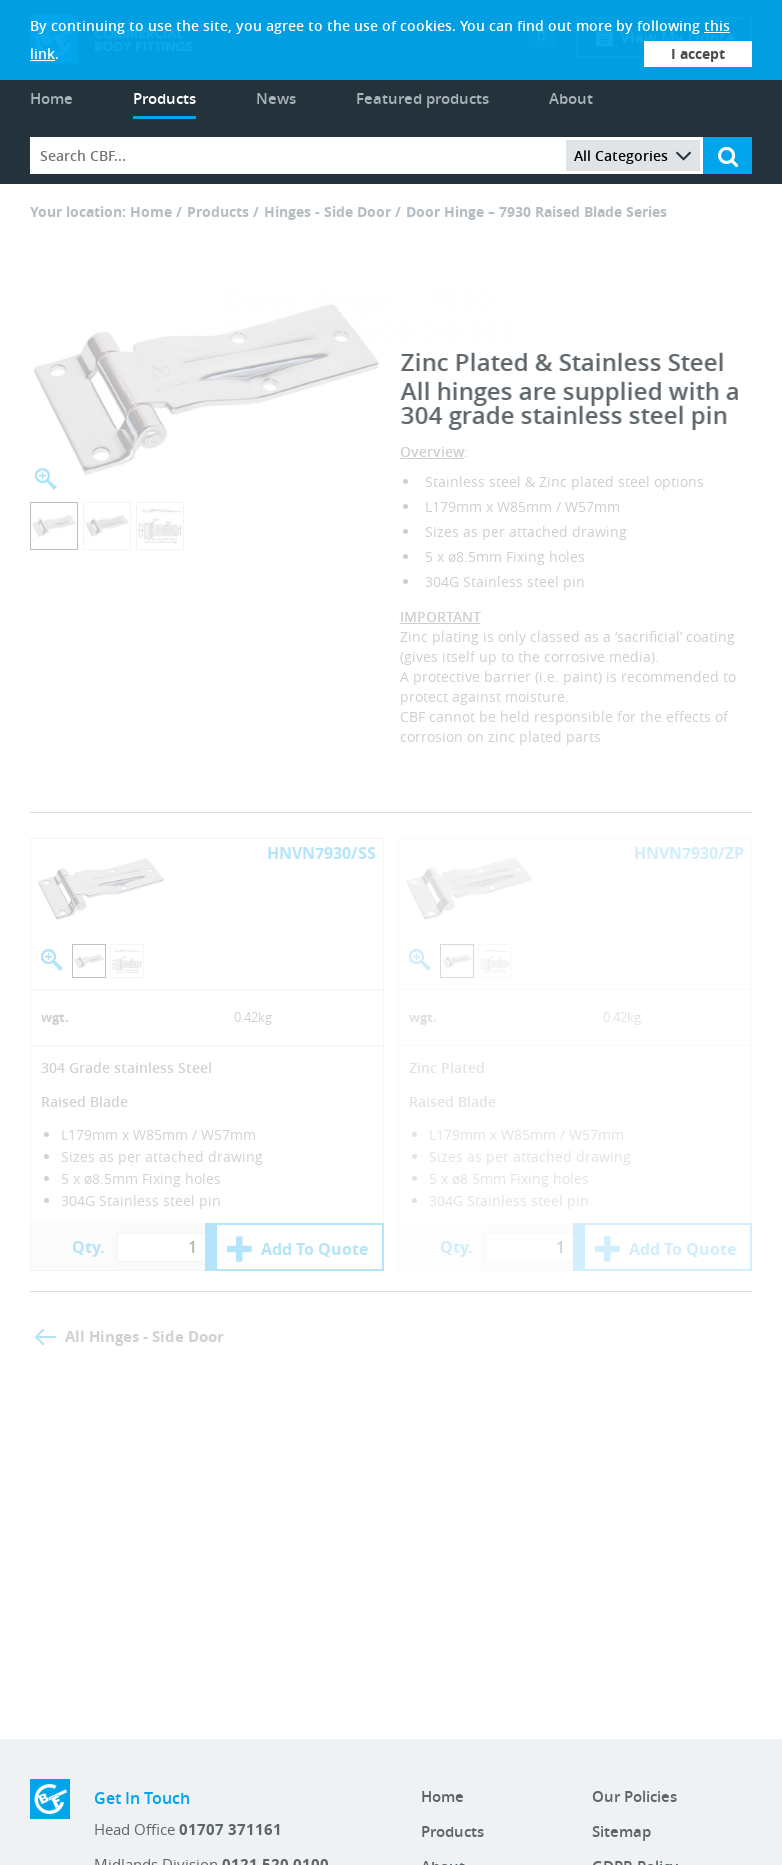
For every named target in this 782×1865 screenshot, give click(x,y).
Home (51, 98)
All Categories (633, 155)
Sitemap (621, 1831)
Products (164, 98)
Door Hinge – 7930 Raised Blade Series (536, 211)
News (276, 98)
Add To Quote (314, 1249)
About (571, 98)
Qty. (88, 1247)
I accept (698, 53)
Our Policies (634, 1796)
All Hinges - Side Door (144, 1336)
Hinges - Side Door (327, 211)
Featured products (422, 98)
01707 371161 (230, 1829)
